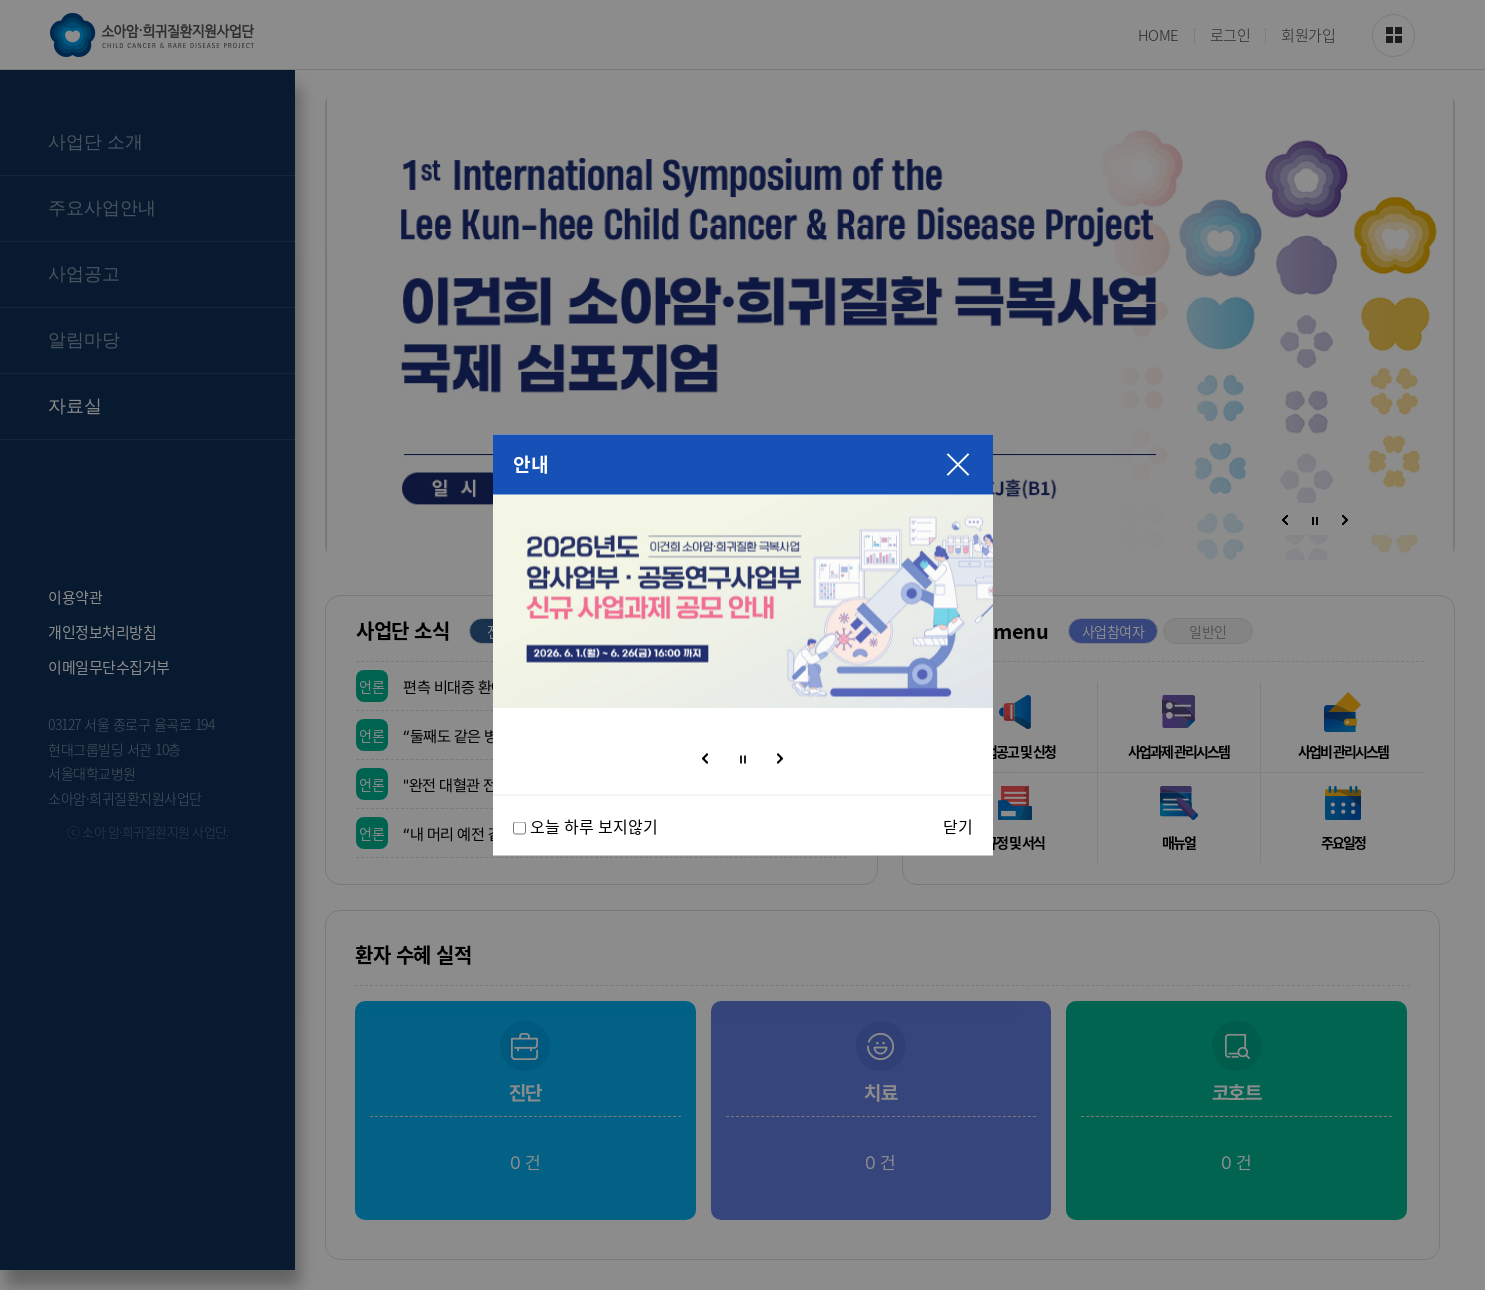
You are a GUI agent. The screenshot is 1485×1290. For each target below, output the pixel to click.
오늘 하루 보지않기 (594, 826)
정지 (743, 759)
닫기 (958, 826)
